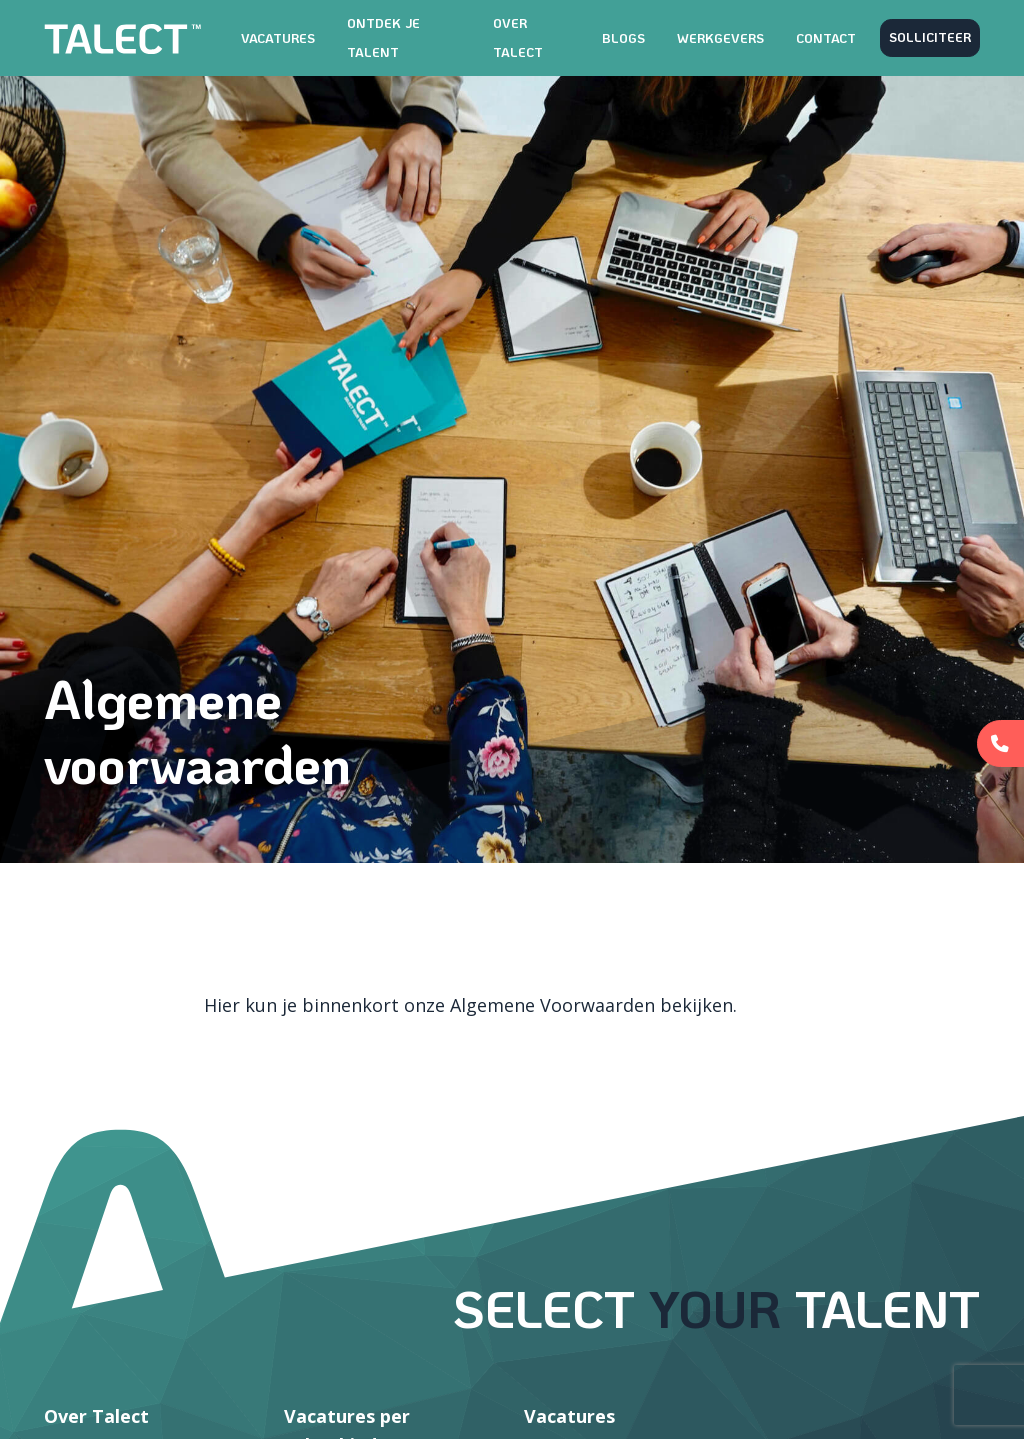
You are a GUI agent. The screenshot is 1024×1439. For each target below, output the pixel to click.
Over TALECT (518, 37)
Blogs (623, 38)
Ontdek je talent (383, 37)
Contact (826, 38)
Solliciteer (930, 37)
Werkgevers (720, 38)
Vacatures (278, 38)
